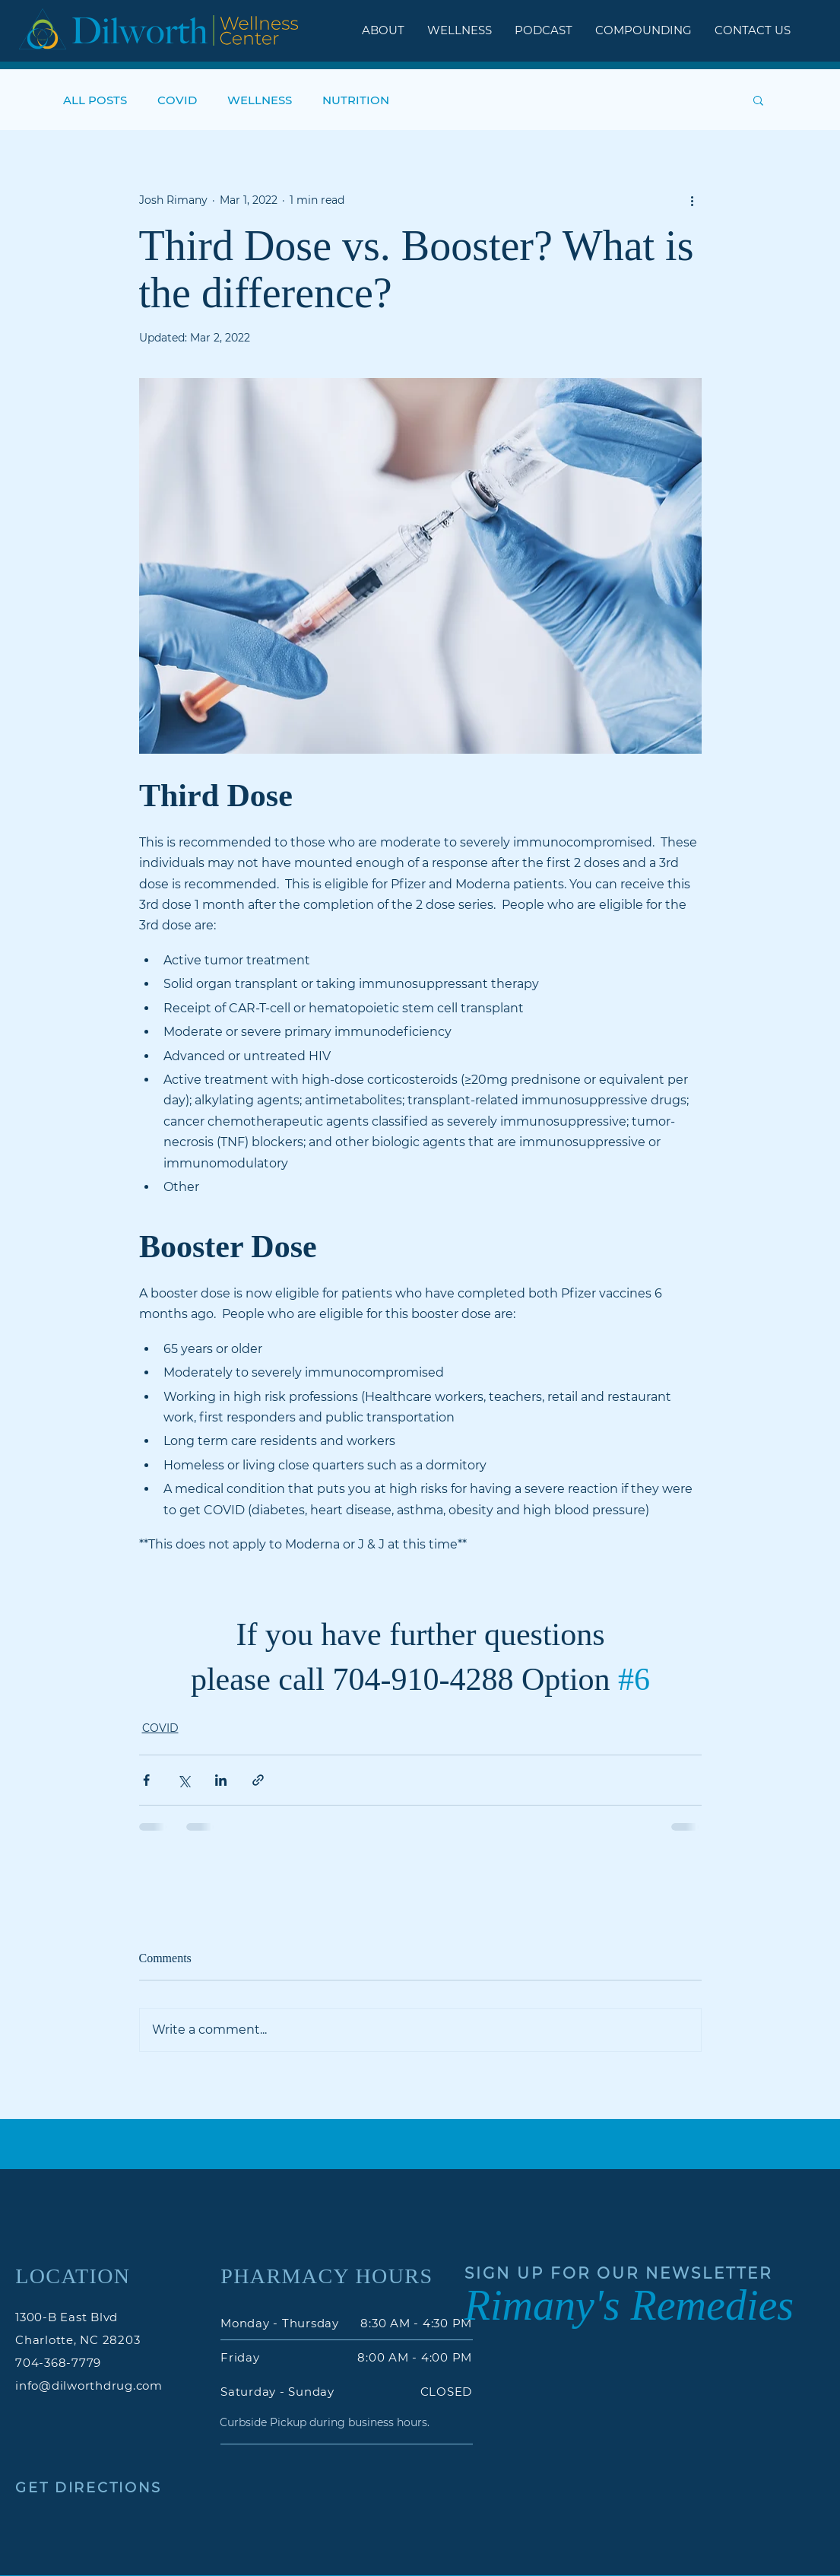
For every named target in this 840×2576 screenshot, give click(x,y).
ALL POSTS (95, 100)
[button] (758, 100)
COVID (177, 100)
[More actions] (692, 200)
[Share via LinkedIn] (221, 1780)
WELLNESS (259, 100)
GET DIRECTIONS (88, 2487)
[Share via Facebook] (146, 1780)
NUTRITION (355, 100)
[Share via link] (258, 1780)
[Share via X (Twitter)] (183, 1780)
